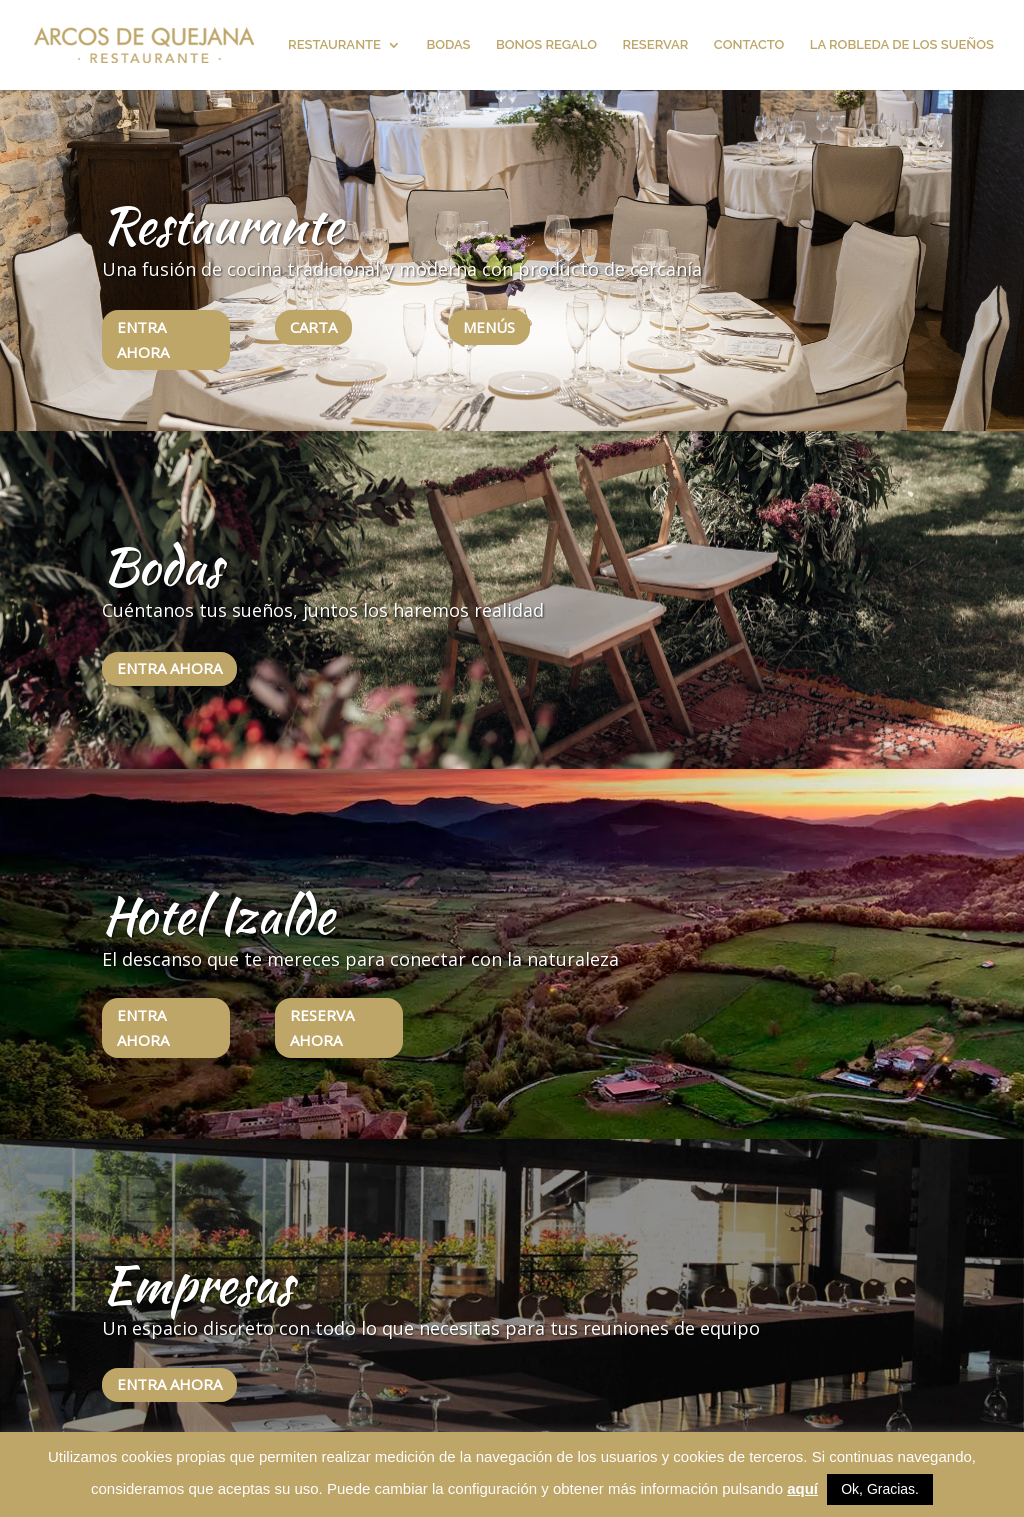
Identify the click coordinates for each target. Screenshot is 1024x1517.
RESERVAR (655, 45)
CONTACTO (749, 45)
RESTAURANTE (334, 45)
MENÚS (489, 327)
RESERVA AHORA (322, 1028)
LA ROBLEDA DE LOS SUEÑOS (902, 45)
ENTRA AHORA (143, 340)
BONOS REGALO (546, 45)
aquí (802, 1488)
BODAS (448, 45)
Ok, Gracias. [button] (880, 1489)
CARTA (313, 327)
